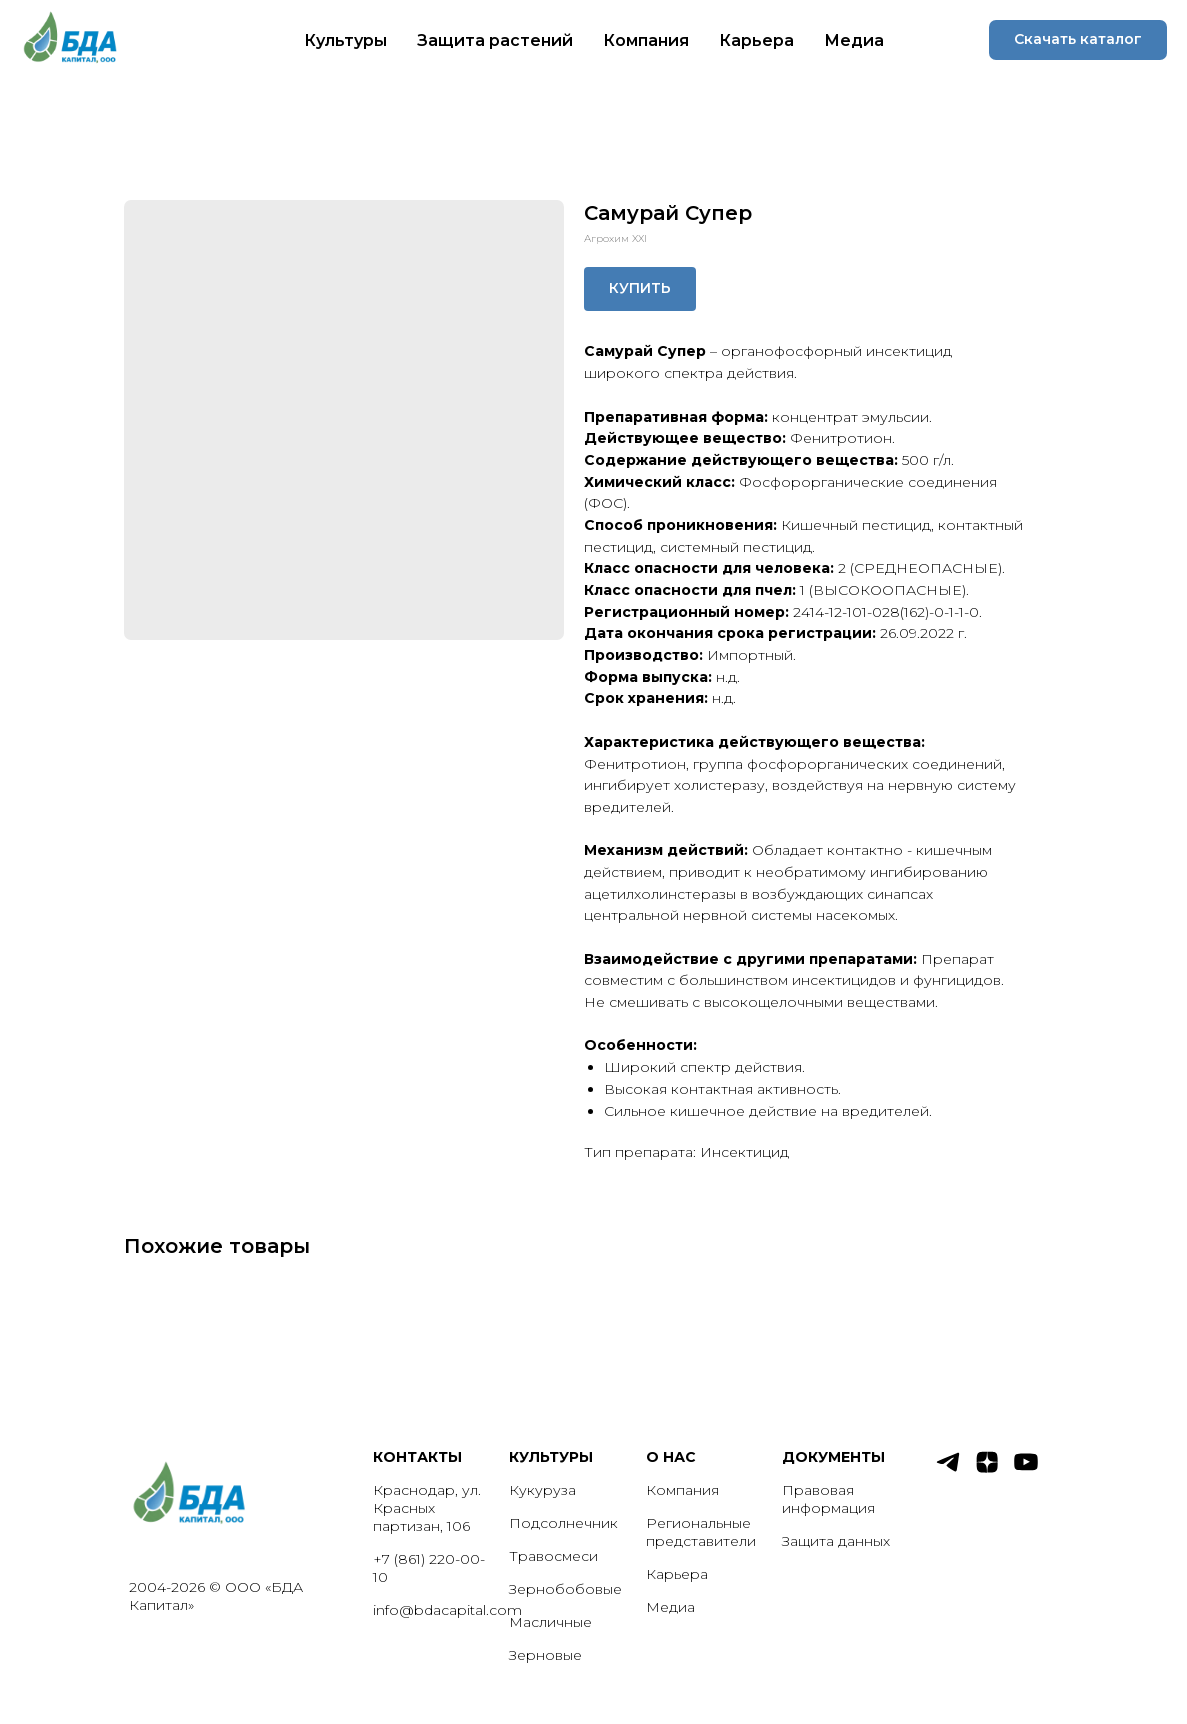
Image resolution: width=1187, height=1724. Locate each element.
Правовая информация (828, 1499)
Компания (646, 40)
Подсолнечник (563, 1523)
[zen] (987, 1470)
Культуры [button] (345, 40)
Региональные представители (701, 1532)
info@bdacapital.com (447, 1610)
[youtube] (1026, 1470)
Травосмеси (553, 1556)
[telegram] (948, 1470)
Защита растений (495, 40)
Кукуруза (542, 1490)
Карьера (756, 40)
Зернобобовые (565, 1589)
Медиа (854, 40)
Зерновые (545, 1655)
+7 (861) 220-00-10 (429, 1568)
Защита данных (836, 1541)
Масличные (550, 1622)
